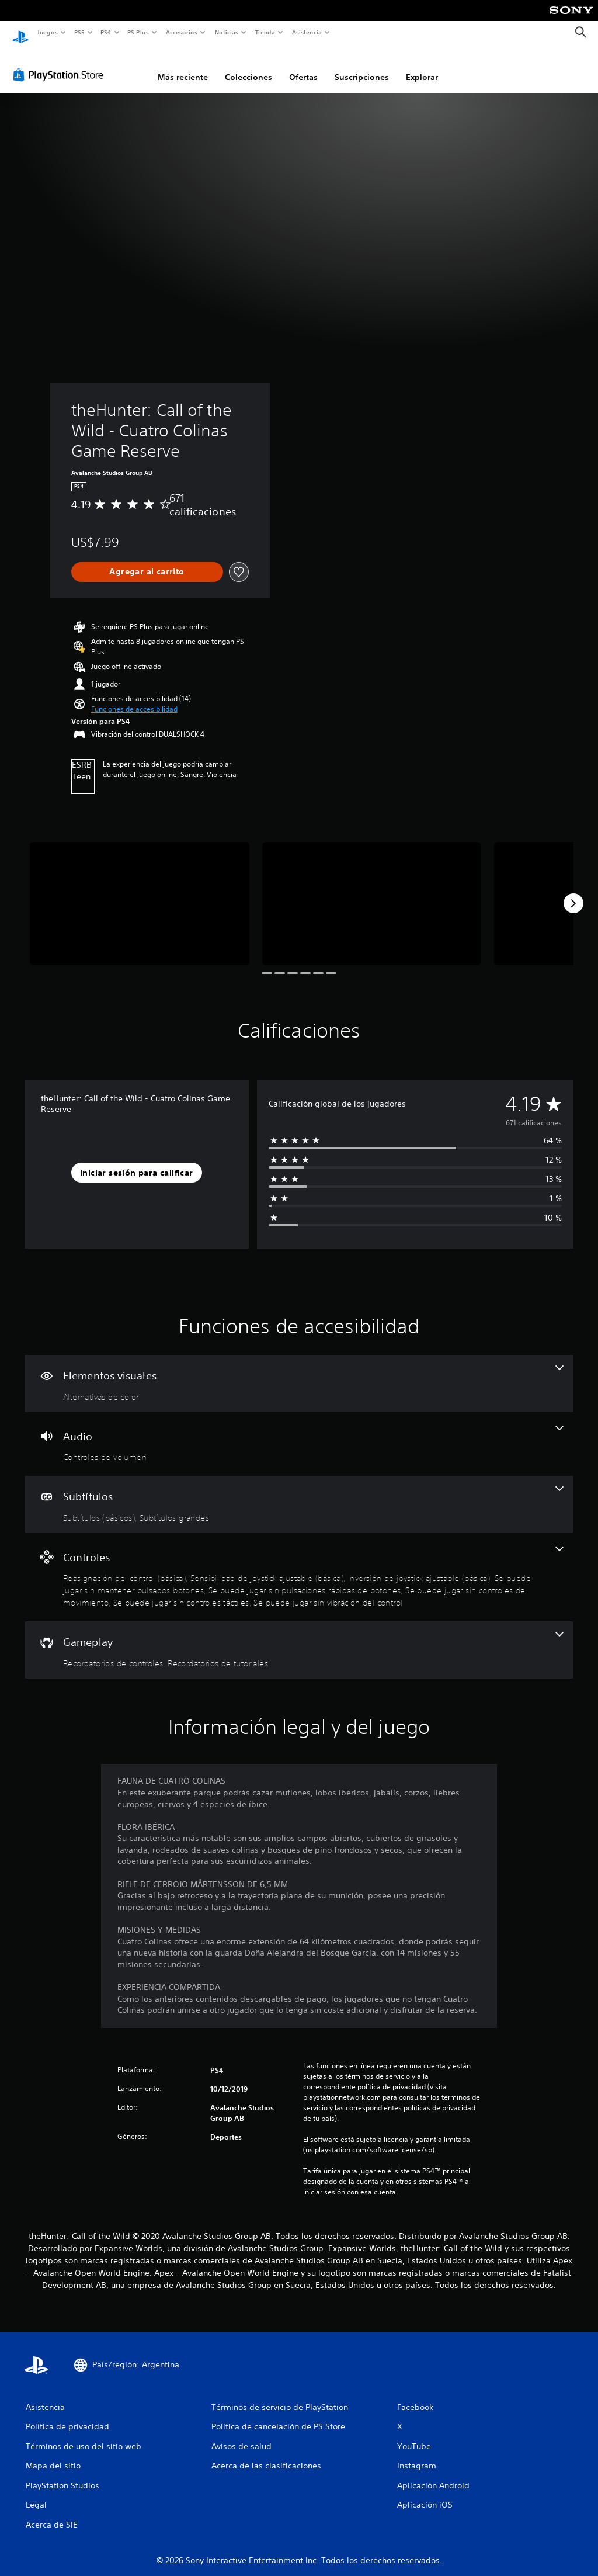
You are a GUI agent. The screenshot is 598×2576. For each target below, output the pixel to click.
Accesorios (181, 32)
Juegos (47, 32)
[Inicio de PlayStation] (20, 32)
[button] (134, 698)
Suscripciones (362, 66)
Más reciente (183, 66)
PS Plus (138, 32)
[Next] (573, 892)
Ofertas (303, 66)
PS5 (79, 32)
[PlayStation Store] (60, 63)
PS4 (106, 32)
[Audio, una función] (299, 1433)
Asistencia (306, 32)
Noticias (227, 32)
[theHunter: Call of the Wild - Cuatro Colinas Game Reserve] (139, 892)
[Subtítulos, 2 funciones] (299, 1493)
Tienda (265, 32)
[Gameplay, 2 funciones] (299, 1638)
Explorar (422, 66)
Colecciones (248, 66)
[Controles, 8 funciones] (299, 1566)
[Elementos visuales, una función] (299, 1372)
